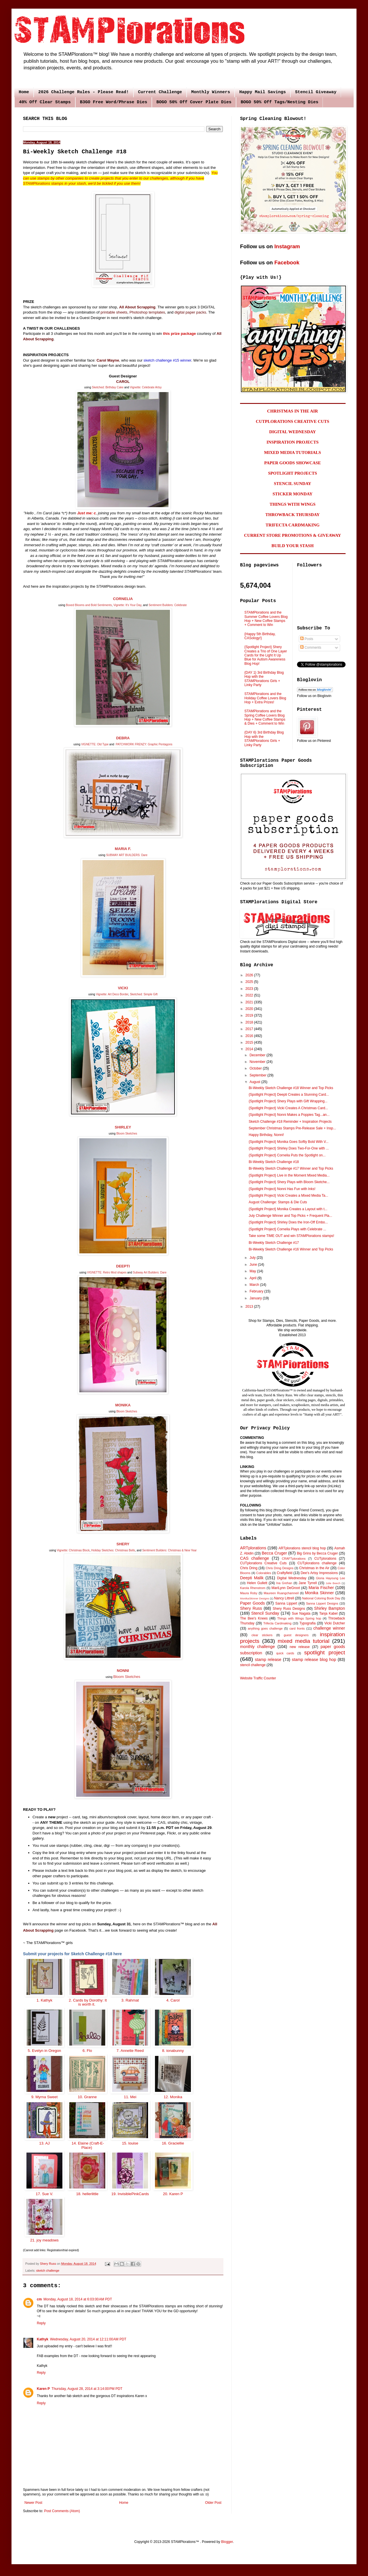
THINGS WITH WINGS (293, 504)
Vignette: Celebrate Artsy (146, 387)
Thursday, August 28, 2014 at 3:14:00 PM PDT (86, 2389)
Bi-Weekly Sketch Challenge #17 (274, 1243)
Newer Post (33, 2503)
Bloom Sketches (126, 1133)
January (256, 1298)
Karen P (43, 2389)
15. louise (130, 2143)
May (253, 1271)
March (255, 1285)
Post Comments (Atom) (62, 2511)
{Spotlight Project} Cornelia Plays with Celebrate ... (287, 1229)
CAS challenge (254, 1558)
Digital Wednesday (291, 1578)
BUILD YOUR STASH (292, 545)
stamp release (268, 1659)
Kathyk (42, 2339)
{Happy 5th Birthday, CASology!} (260, 636)
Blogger (227, 2542)
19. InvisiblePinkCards (130, 2194)
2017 (250, 1029)
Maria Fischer (321, 1587)
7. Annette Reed (130, 2050)
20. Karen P (173, 2194)
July (253, 1258)
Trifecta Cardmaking (277, 1623)
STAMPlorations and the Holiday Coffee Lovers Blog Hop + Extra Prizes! (265, 698)
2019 (250, 1015)
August (255, 1082)
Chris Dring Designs (280, 1568)
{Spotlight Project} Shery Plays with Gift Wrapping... (288, 1101)
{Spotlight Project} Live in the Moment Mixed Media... (289, 1175)
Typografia (308, 1623)
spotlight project (324, 1652)
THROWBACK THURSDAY (292, 514)
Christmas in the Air (314, 1568)
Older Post (213, 2503)
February (257, 1291)
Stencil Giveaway (315, 92)
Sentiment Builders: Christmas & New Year (169, 1550)
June (254, 1265)
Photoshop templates (147, 312)
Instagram (287, 246)
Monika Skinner (319, 1592)
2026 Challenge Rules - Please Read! (83, 92)
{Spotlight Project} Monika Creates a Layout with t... (288, 1209)
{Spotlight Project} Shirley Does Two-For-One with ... (289, 1148)
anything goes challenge (265, 1628)
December (258, 1055)
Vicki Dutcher (334, 1623)
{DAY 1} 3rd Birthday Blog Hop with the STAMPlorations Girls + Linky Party (264, 679)
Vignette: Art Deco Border (112, 994)
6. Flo (87, 2050)
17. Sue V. (44, 2194)
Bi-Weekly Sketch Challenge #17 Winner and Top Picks (291, 1168)
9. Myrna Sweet (44, 2097)
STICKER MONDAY (293, 494)
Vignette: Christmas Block (73, 1550)
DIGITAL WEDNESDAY (292, 431)
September (258, 1075)
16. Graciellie (173, 2143)
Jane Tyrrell (308, 1583)
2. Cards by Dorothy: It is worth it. (87, 2002)
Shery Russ (251, 1608)
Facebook (286, 262)
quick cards (285, 1653)
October (256, 1068)
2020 (250, 1009)
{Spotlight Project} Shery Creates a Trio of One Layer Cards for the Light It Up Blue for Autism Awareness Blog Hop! (265, 655)
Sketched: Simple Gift (144, 994)
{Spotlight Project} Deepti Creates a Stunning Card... (289, 1095)
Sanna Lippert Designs (322, 1603)
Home (24, 92)
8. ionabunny (173, 2050)
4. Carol (173, 2000)
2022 (250, 995)
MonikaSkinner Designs (254, 1598)
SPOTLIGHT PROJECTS (292, 473)
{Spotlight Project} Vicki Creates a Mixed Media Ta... (288, 1196)
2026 (250, 975)
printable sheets (114, 312)
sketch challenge (47, 2270)
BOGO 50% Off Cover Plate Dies (193, 102)
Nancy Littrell (284, 1598)
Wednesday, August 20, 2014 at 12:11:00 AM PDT (88, 2339)
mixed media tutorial (303, 1641)
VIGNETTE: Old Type (94, 744)
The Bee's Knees (254, 1618)
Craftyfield (284, 1573)
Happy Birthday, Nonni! (266, 1135)
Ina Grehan (284, 1583)
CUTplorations (325, 1559)
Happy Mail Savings (262, 92)
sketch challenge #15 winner (167, 360)
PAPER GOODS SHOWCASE (292, 463)
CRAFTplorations (294, 1558)
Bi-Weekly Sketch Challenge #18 (274, 1162)
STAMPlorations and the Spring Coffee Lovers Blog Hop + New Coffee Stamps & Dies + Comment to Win (264, 717)
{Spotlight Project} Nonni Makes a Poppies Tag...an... (289, 1115)
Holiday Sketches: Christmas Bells (113, 1550)
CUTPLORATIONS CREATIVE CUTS (292, 421)
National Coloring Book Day (321, 1598)
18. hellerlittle (87, 2194)
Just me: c (86, 513)
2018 (250, 1022)
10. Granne (87, 2097)
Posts (306, 639)
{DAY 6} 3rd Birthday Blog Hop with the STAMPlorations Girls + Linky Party (264, 738)
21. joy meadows (44, 2240)
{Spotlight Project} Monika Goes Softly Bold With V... (289, 1142)
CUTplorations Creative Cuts (263, 1563)
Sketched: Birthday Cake (107, 387)
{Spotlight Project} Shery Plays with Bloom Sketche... (289, 1182)
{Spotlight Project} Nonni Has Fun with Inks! (282, 1189)
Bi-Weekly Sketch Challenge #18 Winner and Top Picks (291, 1088)
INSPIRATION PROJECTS (293, 442)
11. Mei (130, 2097)
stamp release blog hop (314, 1659)
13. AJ (44, 2143)
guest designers (296, 1635)
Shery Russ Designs (289, 1609)
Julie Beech (333, 1583)
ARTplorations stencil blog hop (302, 1548)
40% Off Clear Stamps (45, 102)
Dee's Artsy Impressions (319, 1573)
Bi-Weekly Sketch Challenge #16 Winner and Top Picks (291, 1249)
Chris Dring (248, 1568)
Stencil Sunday (265, 1613)
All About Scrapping (137, 307)
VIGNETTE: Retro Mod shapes (106, 1272)
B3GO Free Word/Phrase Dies (113, 102)
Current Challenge (160, 92)
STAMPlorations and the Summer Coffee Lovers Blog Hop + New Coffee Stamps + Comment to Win (266, 618)
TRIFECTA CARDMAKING (293, 525)
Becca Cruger (274, 1553)
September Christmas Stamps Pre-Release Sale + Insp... (292, 1128)
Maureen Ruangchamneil (281, 1593)
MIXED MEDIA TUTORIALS (292, 452)
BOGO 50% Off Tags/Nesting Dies (279, 102)
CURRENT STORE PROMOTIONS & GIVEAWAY (292, 535)
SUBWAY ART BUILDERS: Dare (126, 855)
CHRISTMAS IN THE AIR (292, 411)
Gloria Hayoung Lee (330, 1578)
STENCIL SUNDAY (292, 483)
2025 (250, 982)
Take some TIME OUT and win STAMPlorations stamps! (291, 1236)
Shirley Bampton (329, 1608)
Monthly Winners (210, 92)
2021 (250, 1002)
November (258, 1062)
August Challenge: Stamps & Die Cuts (278, 1202)
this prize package (179, 333)
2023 (250, 989)
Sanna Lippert (286, 1603)
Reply (41, 2323)
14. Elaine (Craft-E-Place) (87, 2145)
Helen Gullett (257, 1583)
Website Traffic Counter (258, 1678)
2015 (250, 1042)
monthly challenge (257, 1646)
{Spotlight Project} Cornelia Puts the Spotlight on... (287, 1155)
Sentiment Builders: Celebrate (168, 605)
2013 (250, 1307)
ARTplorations (253, 1548)
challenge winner (329, 1628)
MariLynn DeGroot (285, 1588)
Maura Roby (248, 1593)
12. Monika (173, 2097)
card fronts (297, 1628)
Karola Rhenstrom (252, 1588)
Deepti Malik (252, 1578)
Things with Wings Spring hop (299, 1618)
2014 (250, 1049)
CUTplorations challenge (317, 1563)
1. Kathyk (44, 2000)
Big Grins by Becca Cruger (317, 1553)
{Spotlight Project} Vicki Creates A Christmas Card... (288, 1108)
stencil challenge (253, 1665)
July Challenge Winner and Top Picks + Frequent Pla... (290, 1216)
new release (300, 1647)
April (253, 1278)
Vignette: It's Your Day (127, 605)
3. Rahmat (130, 2000)
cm (39, 2299)
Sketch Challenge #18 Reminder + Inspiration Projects (290, 1122)
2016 (250, 1036)
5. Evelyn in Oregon (44, 2050)
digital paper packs (190, 312)
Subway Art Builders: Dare (149, 1272)
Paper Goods (252, 1603)
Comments (310, 648)
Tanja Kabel (328, 1613)
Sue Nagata (301, 1613)
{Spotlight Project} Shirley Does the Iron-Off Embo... (288, 1222)
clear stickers (262, 1635)
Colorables (263, 1573)
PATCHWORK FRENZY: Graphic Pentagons (143, 744)
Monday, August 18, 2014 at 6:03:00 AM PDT (77, 2299)
